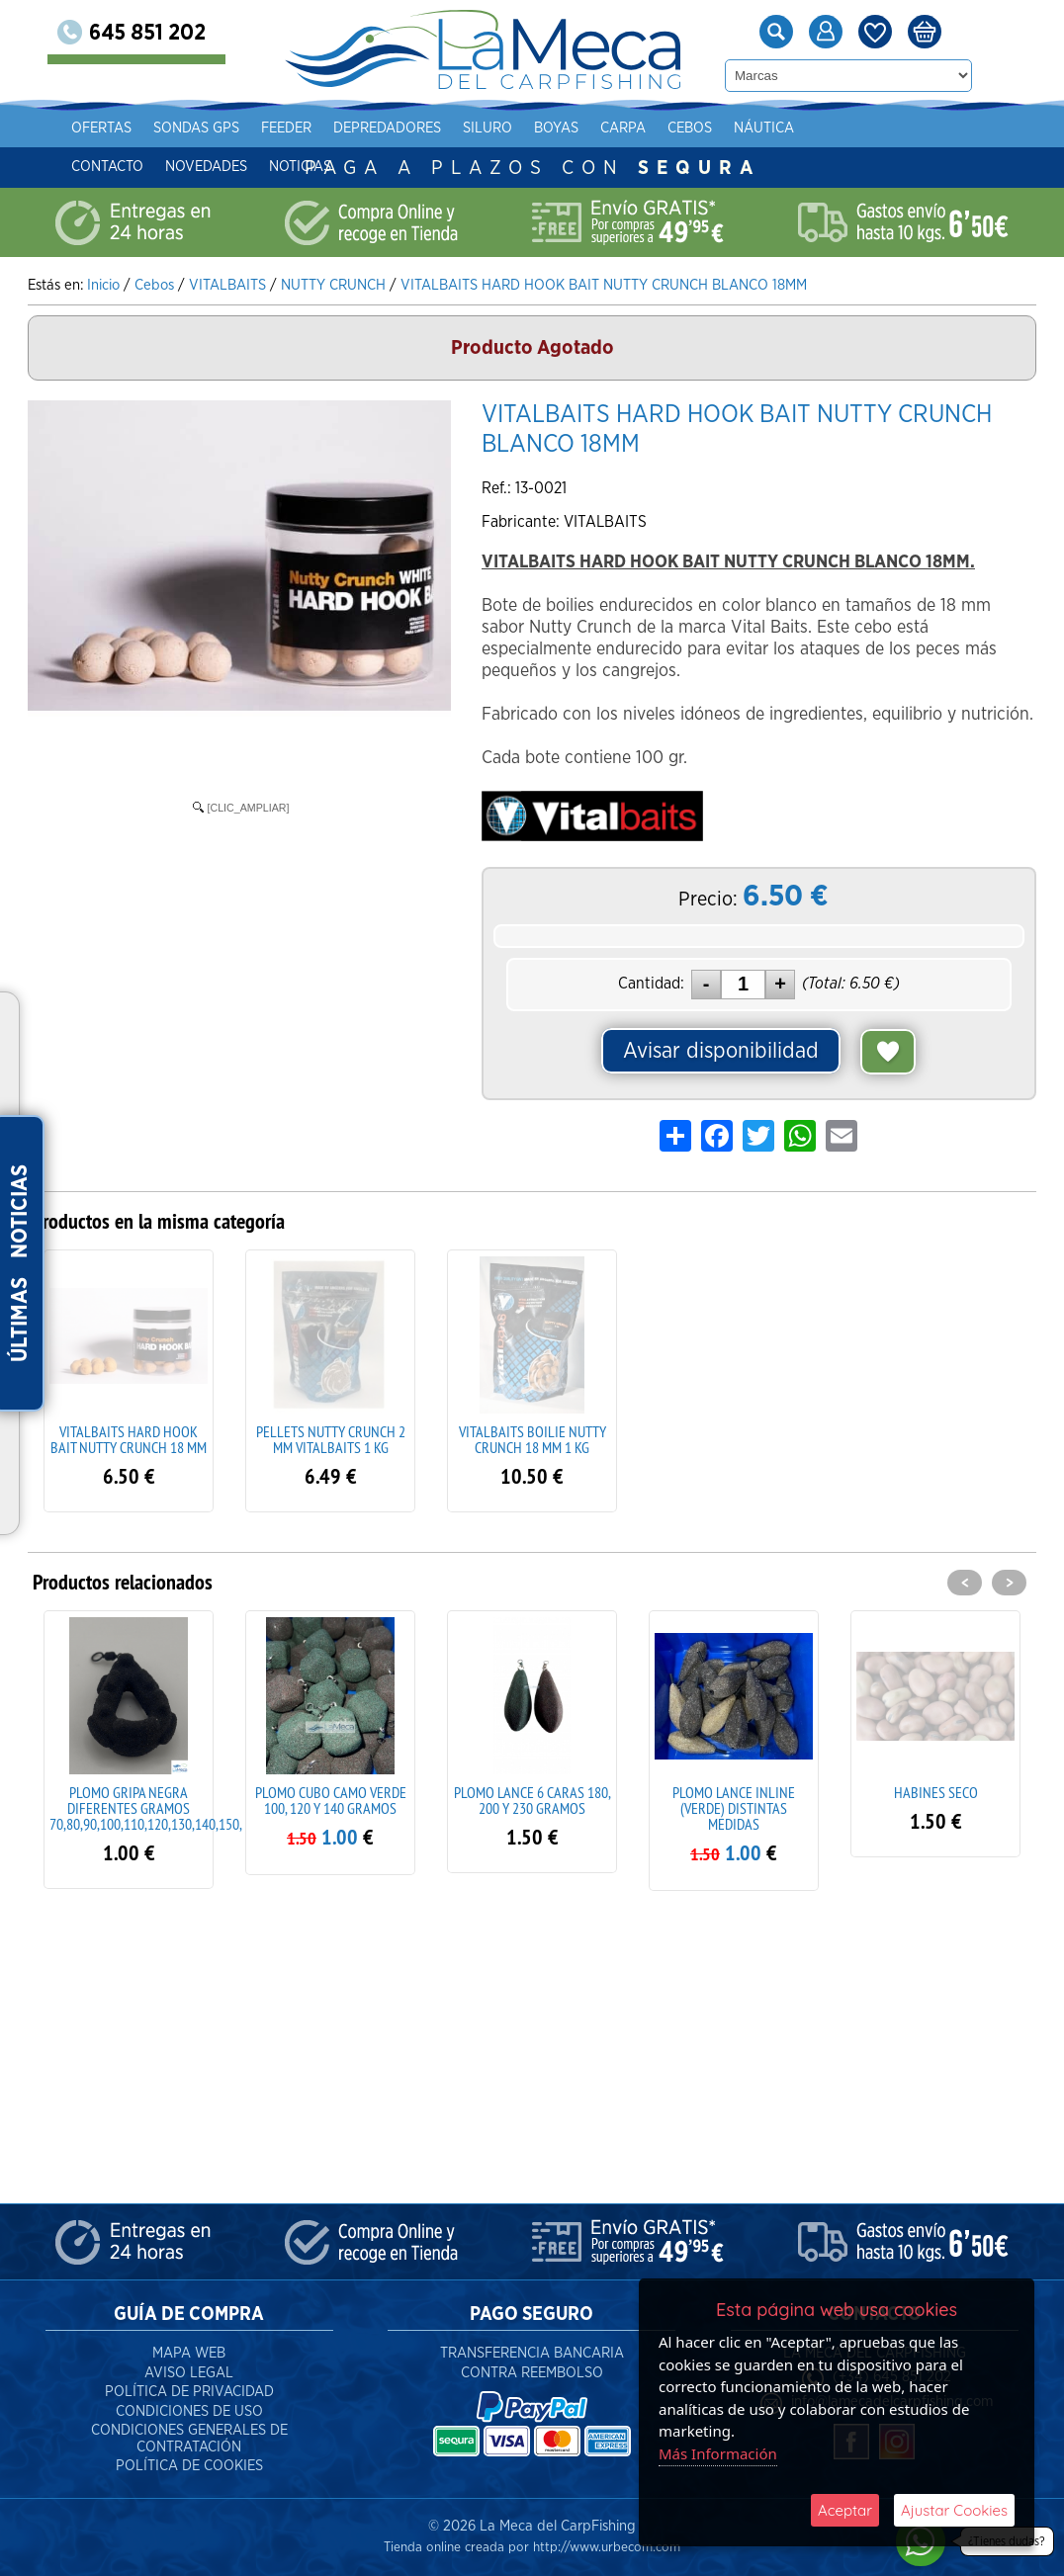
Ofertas (101, 128)
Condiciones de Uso (189, 2411)
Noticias (300, 166)
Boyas (556, 128)
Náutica (764, 128)
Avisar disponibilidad (721, 1051)
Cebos (689, 128)
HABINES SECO (936, 1792)
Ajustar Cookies (954, 2510)
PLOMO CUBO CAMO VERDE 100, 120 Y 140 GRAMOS (330, 1800)
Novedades (206, 166)
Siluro (487, 128)
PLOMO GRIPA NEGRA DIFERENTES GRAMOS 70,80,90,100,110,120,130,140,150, (145, 1808)
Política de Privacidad (189, 2391)
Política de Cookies (189, 2465)
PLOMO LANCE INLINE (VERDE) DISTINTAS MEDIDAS (733, 1808)
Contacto (107, 166)
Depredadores (387, 128)
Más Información (718, 2453)
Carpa (623, 128)
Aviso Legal (188, 2372)
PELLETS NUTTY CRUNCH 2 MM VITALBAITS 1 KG (330, 1439)
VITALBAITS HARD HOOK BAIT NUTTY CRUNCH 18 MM (128, 1439)
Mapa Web (188, 2353)
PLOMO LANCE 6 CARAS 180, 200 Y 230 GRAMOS (532, 1800)
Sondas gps (196, 128)
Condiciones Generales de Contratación (189, 2438)
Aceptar (845, 2510)
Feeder (286, 128)
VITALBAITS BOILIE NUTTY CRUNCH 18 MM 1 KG (532, 1439)
